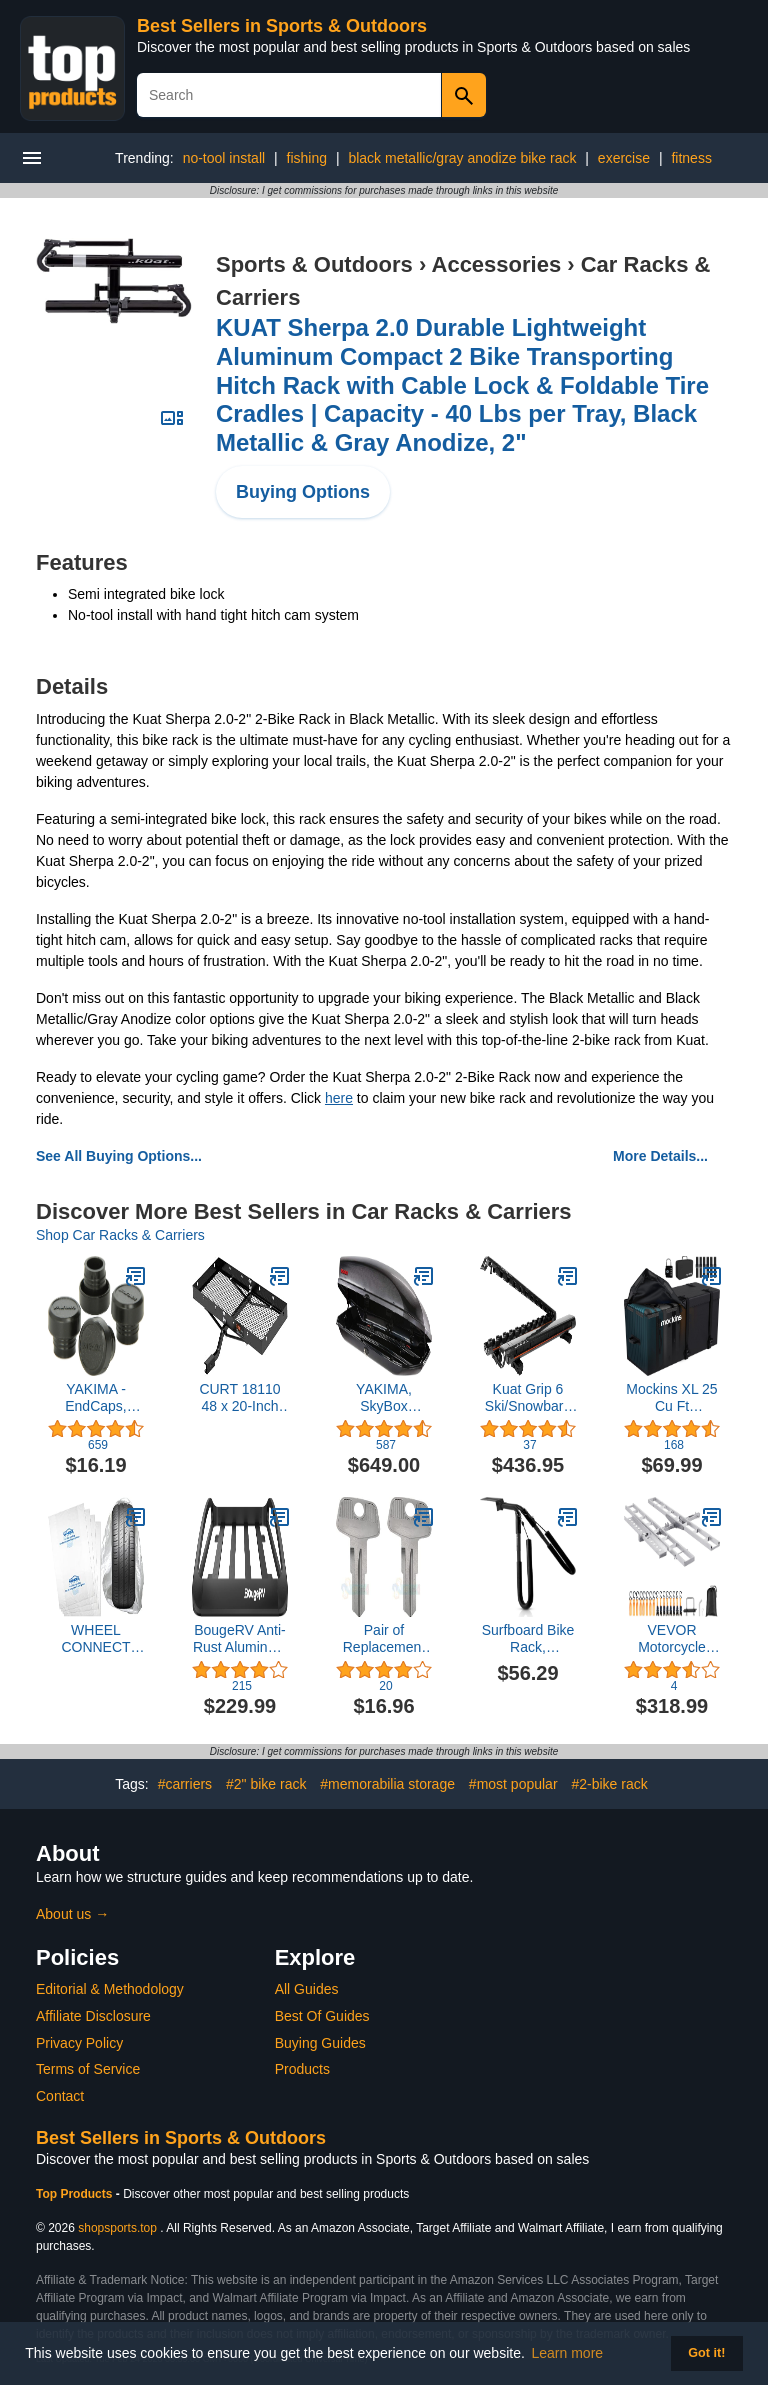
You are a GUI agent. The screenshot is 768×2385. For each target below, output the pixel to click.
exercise (624, 158)
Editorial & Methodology (110, 1989)
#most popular (513, 1784)
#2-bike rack (609, 1784)
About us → (72, 1914)
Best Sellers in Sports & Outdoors (282, 26)
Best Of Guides (322, 2016)
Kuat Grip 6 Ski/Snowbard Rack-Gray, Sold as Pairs (528, 1398)
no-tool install (224, 158)
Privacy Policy (79, 2043)
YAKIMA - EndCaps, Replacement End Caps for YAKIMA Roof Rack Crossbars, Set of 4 (96, 1398)
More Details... (660, 1156)
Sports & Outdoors (314, 264)
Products (302, 2069)
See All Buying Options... (119, 1156)
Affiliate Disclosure (93, 2016)
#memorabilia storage (387, 1784)
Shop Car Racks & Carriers (120, 1235)
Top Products (76, 2194)
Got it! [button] (706, 2353)
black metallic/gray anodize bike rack (462, 158)
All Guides (307, 1989)
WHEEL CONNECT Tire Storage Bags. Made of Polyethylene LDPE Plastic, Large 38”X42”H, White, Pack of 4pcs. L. (96, 1639)
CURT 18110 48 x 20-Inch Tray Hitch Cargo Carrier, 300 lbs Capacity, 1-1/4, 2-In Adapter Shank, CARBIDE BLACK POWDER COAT (240, 1398)
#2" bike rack (266, 1784)
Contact (60, 2096)
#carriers (185, 1784)
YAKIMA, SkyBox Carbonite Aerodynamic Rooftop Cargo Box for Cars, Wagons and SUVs (383, 1398)
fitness (691, 158)
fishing (307, 158)
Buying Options (303, 492)
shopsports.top (117, 2228)
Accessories (497, 264)
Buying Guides (320, 2043)
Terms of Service (88, 2069)
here (339, 1098)
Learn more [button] (568, 2353)
